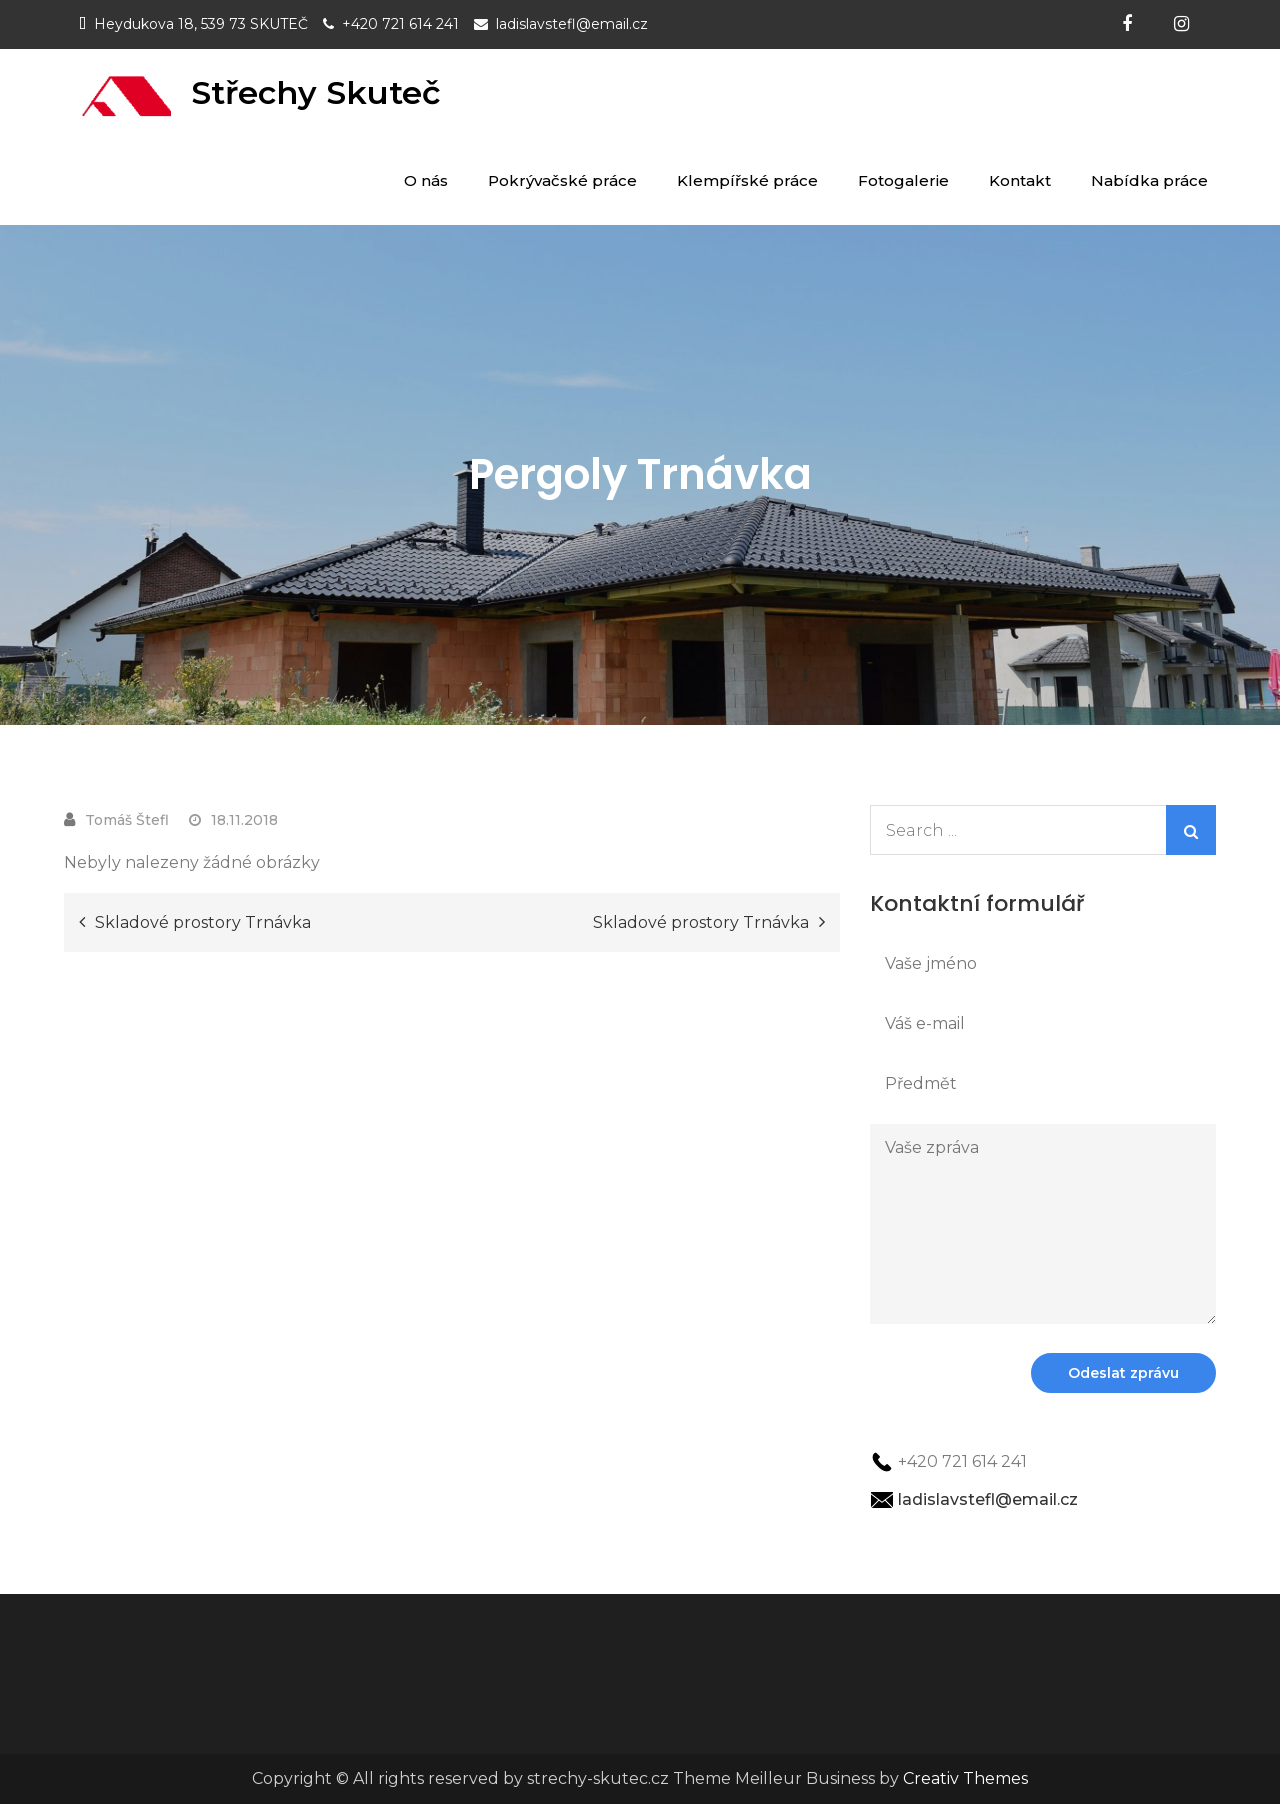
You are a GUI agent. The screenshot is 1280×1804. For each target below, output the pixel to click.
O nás (426, 180)
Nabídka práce (1149, 180)
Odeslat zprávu (1123, 1373)
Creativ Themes (965, 1778)
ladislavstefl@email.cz (572, 24)
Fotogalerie (903, 180)
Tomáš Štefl (127, 820)
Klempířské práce (747, 180)
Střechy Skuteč (316, 92)
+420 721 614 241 (400, 24)
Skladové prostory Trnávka (203, 922)
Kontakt (1020, 180)
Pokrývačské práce (562, 180)
